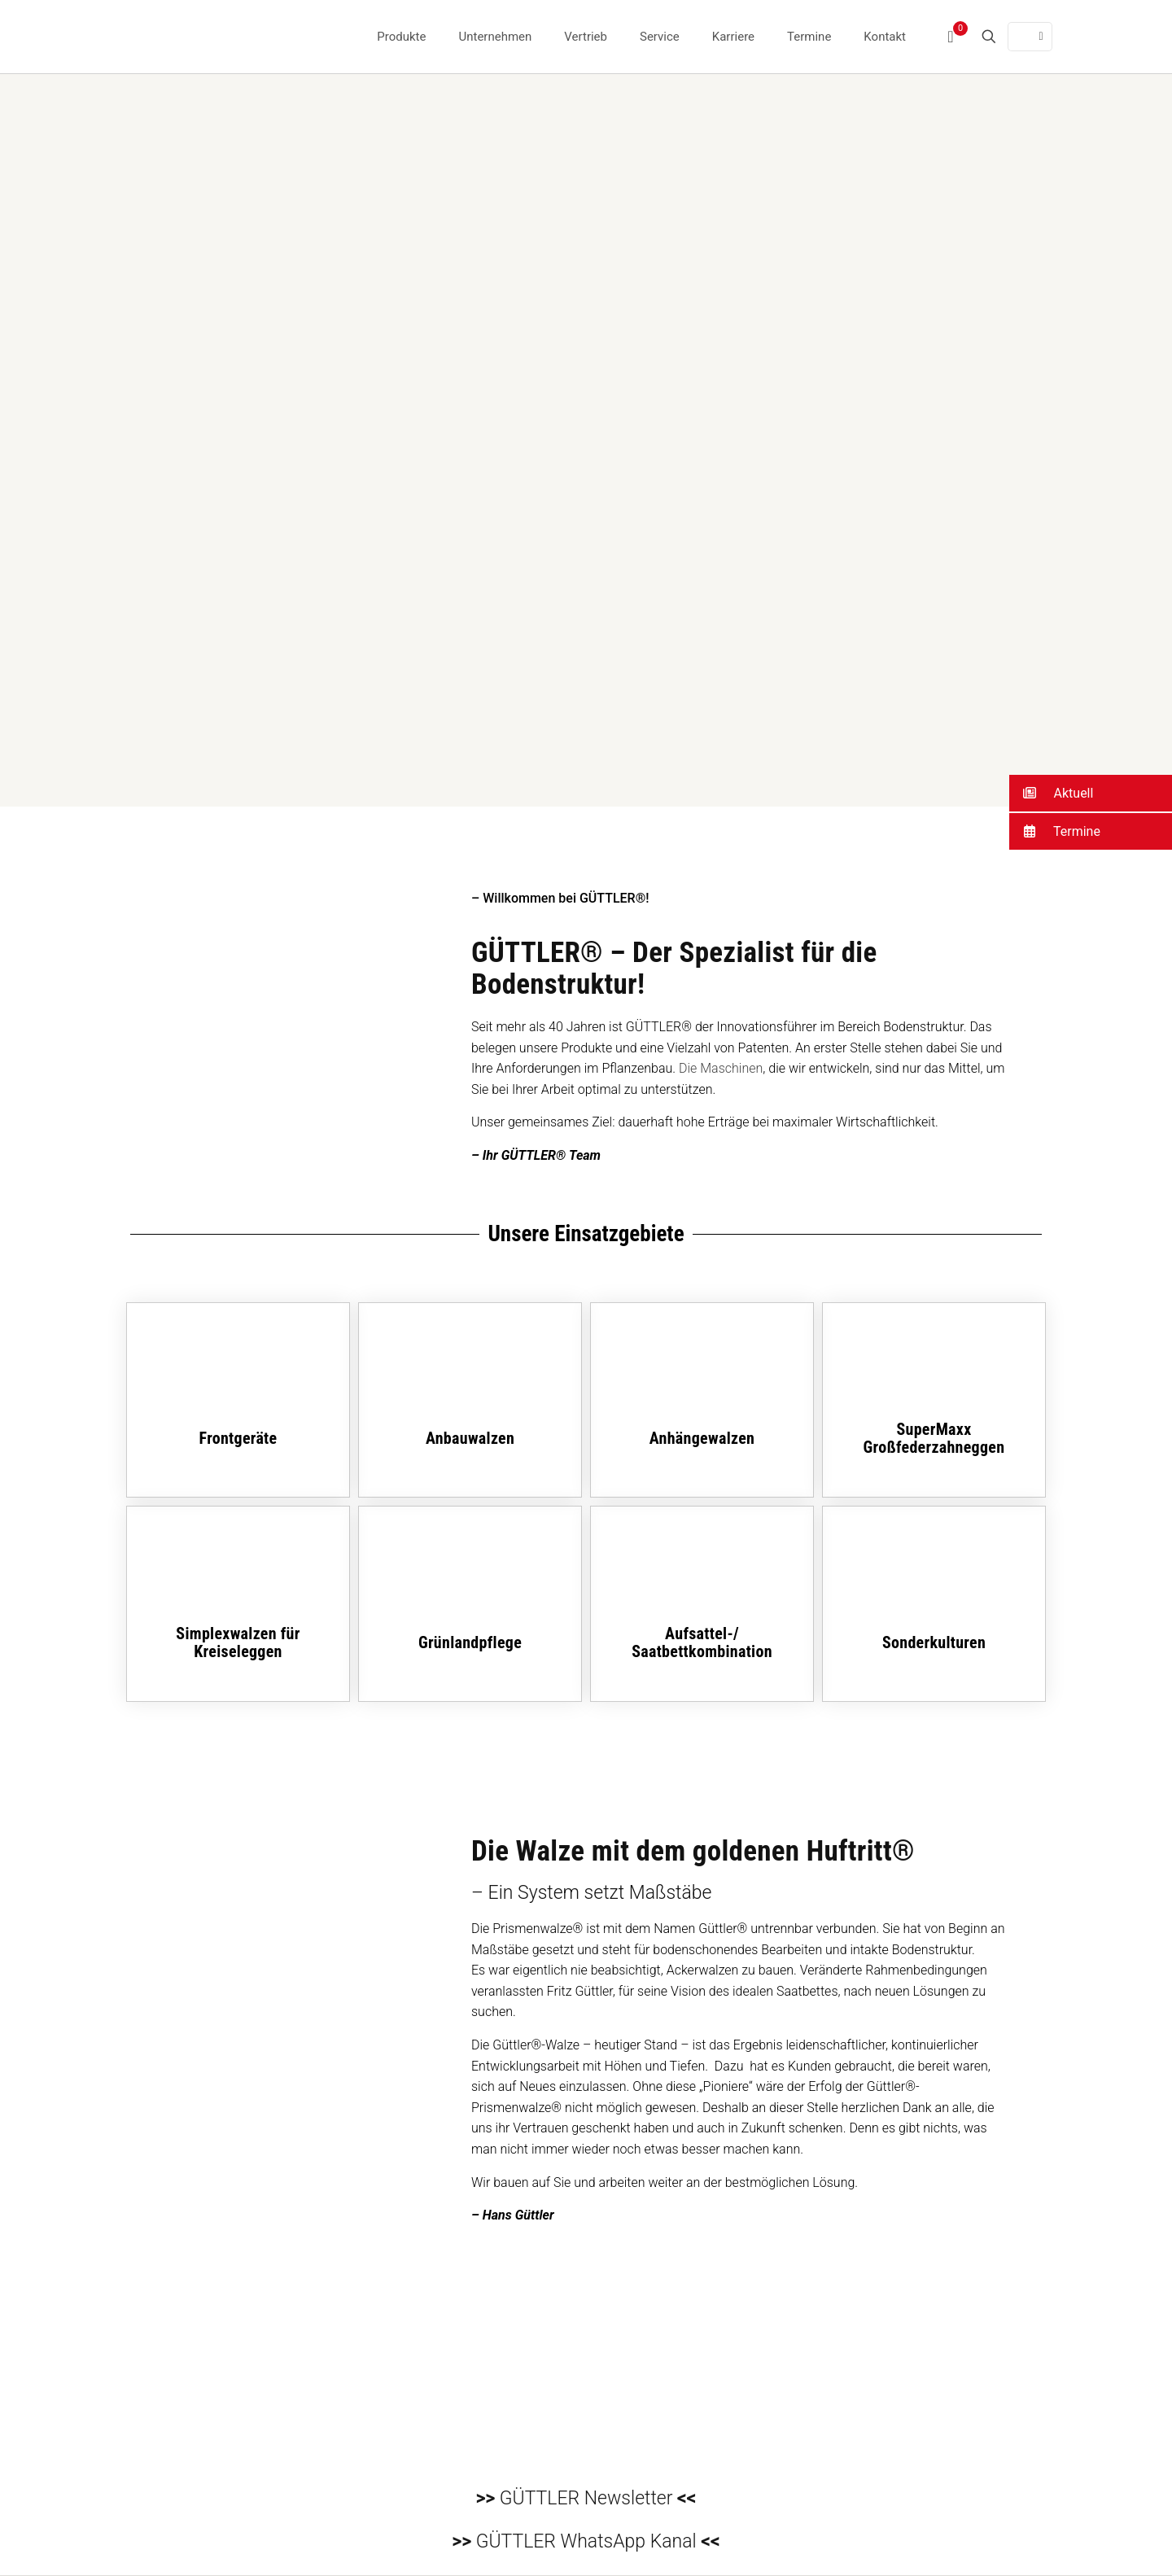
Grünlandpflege (470, 1642)
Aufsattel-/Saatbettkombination (702, 1642)
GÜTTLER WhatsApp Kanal (585, 2541)
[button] (1090, 793)
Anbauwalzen (470, 1438)
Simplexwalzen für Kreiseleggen (238, 1642)
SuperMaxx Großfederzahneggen (934, 1438)
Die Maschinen (721, 1068)
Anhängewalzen (701, 1438)
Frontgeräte (238, 1438)
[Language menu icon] (1030, 36)
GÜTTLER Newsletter (585, 2498)
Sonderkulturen (934, 1642)
